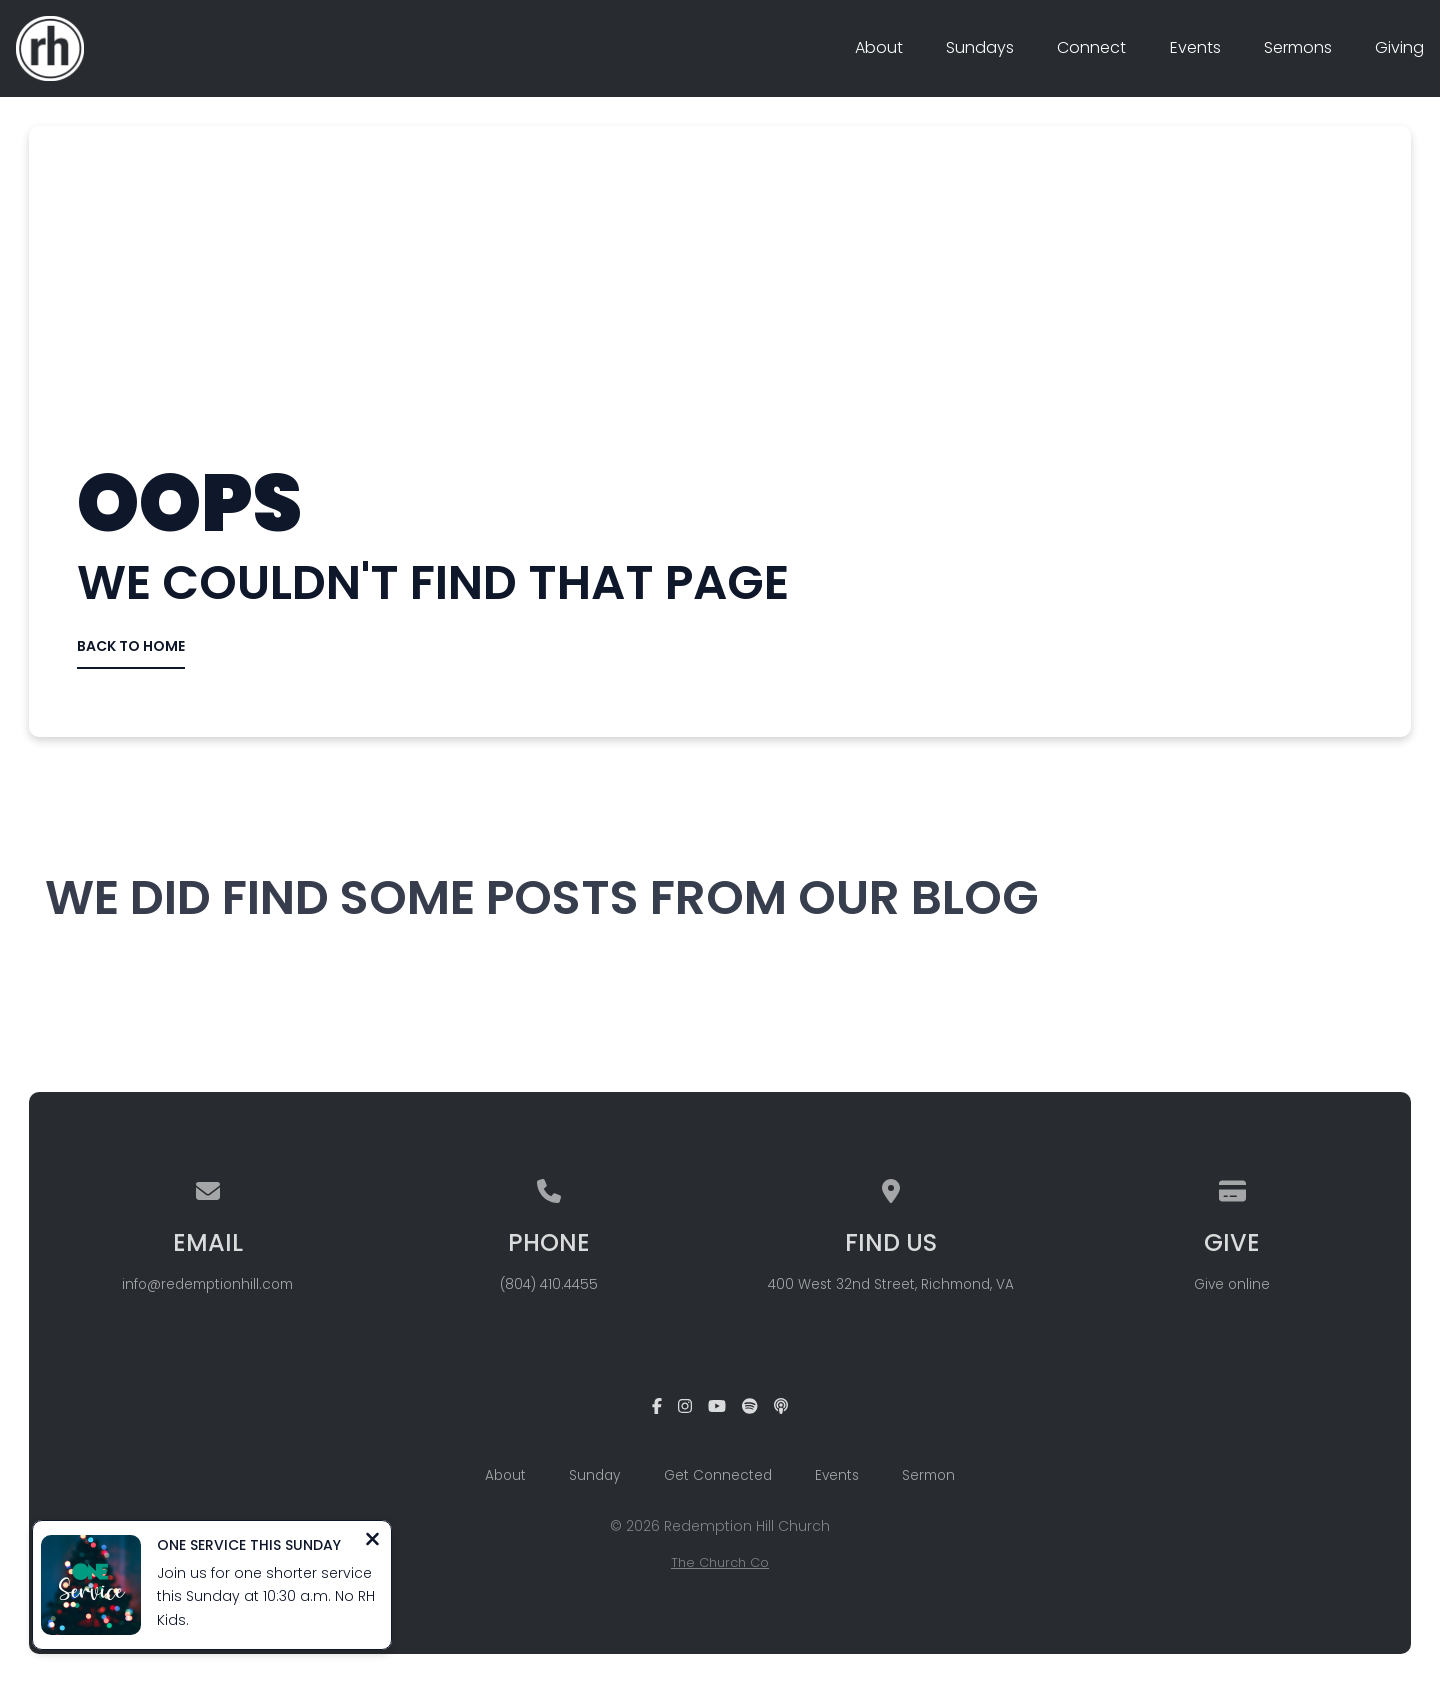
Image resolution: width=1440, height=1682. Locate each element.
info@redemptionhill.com (207, 1284)
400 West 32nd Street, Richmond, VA (891, 1284)
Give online (1232, 1284)
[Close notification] (372, 1541)
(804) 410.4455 (549, 1284)
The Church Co (720, 1562)
